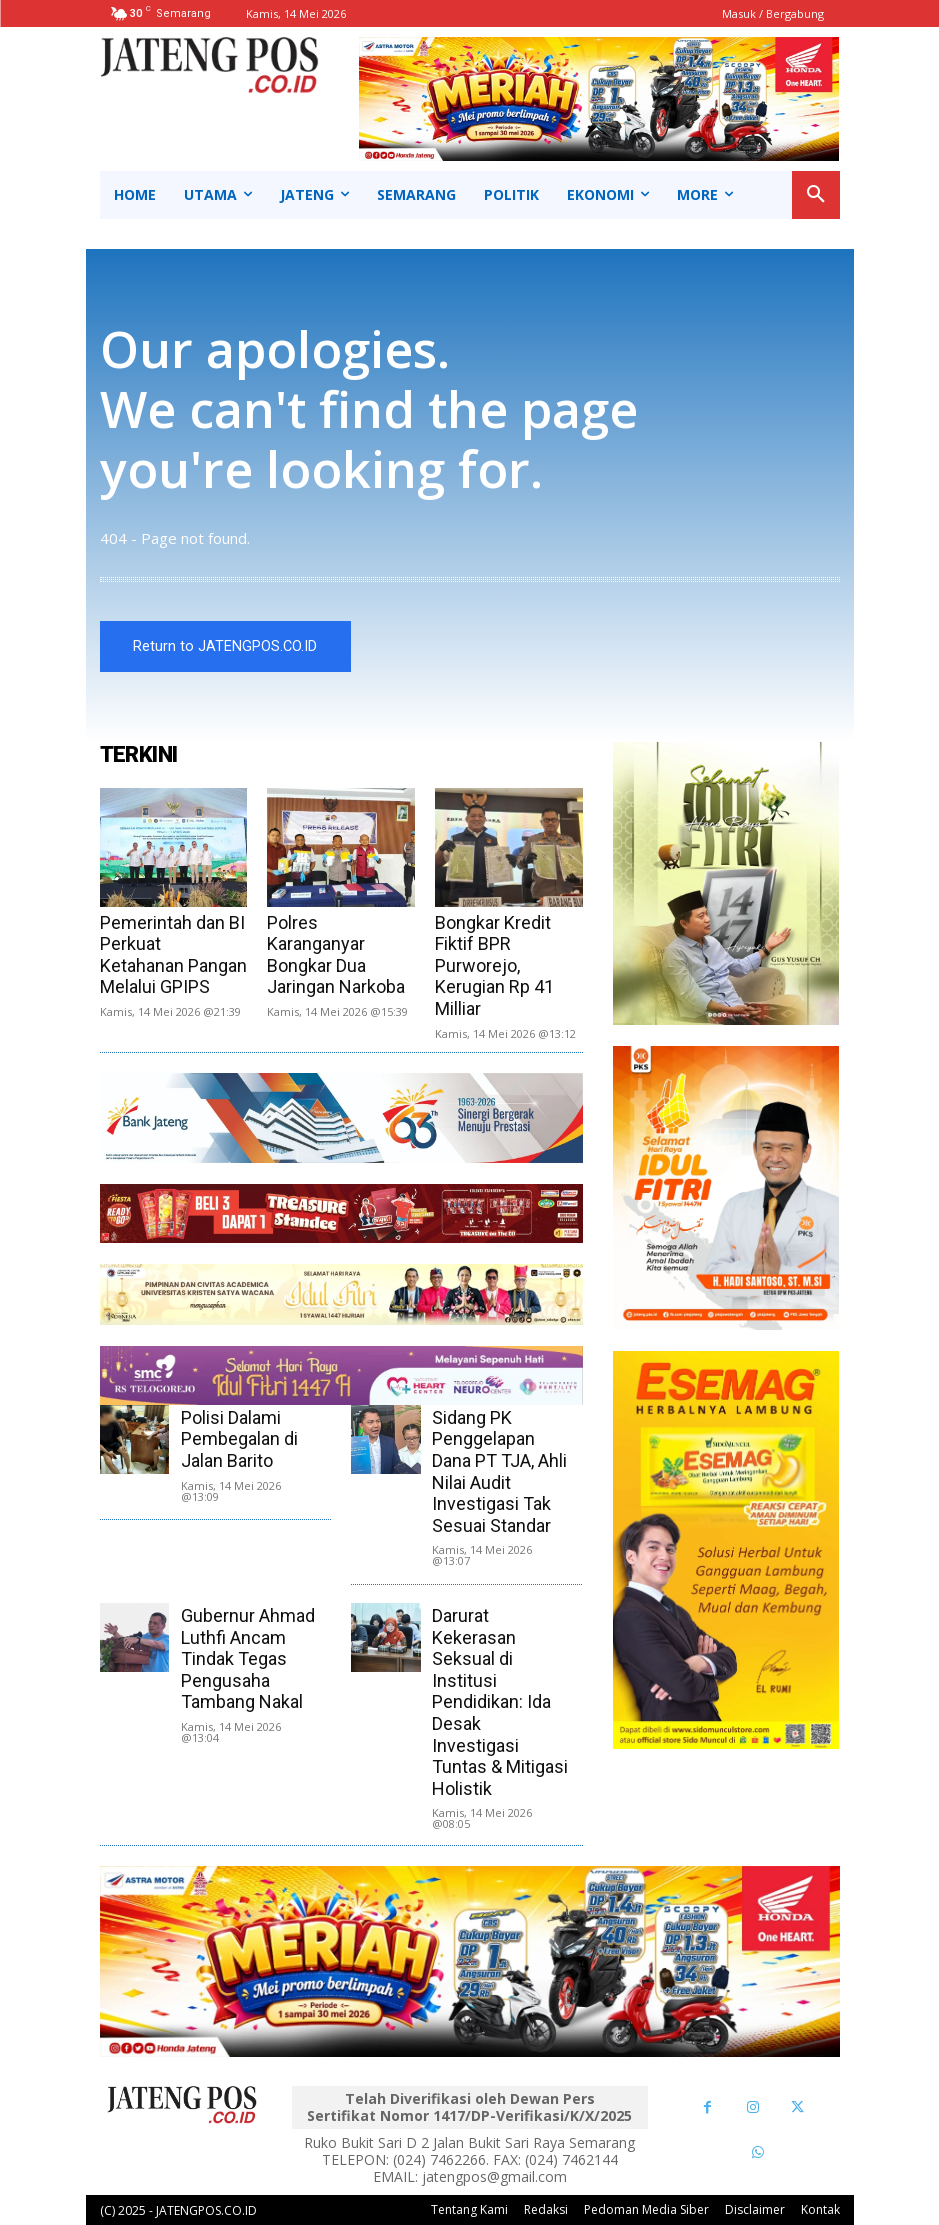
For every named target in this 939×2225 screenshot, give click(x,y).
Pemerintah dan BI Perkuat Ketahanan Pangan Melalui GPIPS (173, 955)
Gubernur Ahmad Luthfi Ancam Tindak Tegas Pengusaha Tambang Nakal (248, 1658)
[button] (816, 195)
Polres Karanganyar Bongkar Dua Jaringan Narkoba (336, 955)
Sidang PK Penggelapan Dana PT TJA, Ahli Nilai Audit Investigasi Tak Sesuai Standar (499, 1471)
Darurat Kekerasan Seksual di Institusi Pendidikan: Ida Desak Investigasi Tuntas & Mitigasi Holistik (500, 1702)
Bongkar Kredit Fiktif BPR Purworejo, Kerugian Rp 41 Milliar (494, 965)
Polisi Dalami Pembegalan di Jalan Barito (239, 1439)
